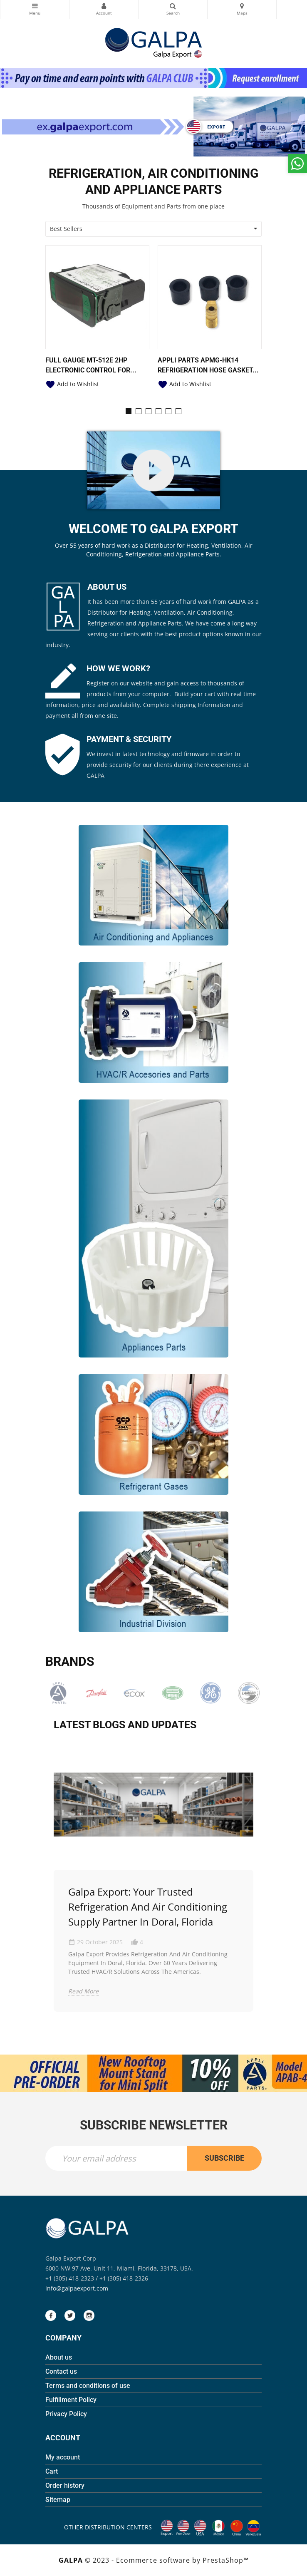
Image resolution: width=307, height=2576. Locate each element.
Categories (34, 5)
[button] (128, 411)
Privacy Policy (66, 2414)
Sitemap (57, 2500)
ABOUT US (106, 587)
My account (62, 2457)
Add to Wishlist (72, 384)
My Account (103, 5)
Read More (83, 1991)
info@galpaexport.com (76, 2288)
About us (58, 2357)
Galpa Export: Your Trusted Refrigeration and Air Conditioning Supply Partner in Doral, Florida (147, 1906)
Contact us (61, 2371)
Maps (242, 5)
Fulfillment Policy (71, 2400)
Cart (51, 2471)
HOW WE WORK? (118, 668)
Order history (64, 2485)
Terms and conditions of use (87, 2386)
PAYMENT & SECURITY (129, 739)
